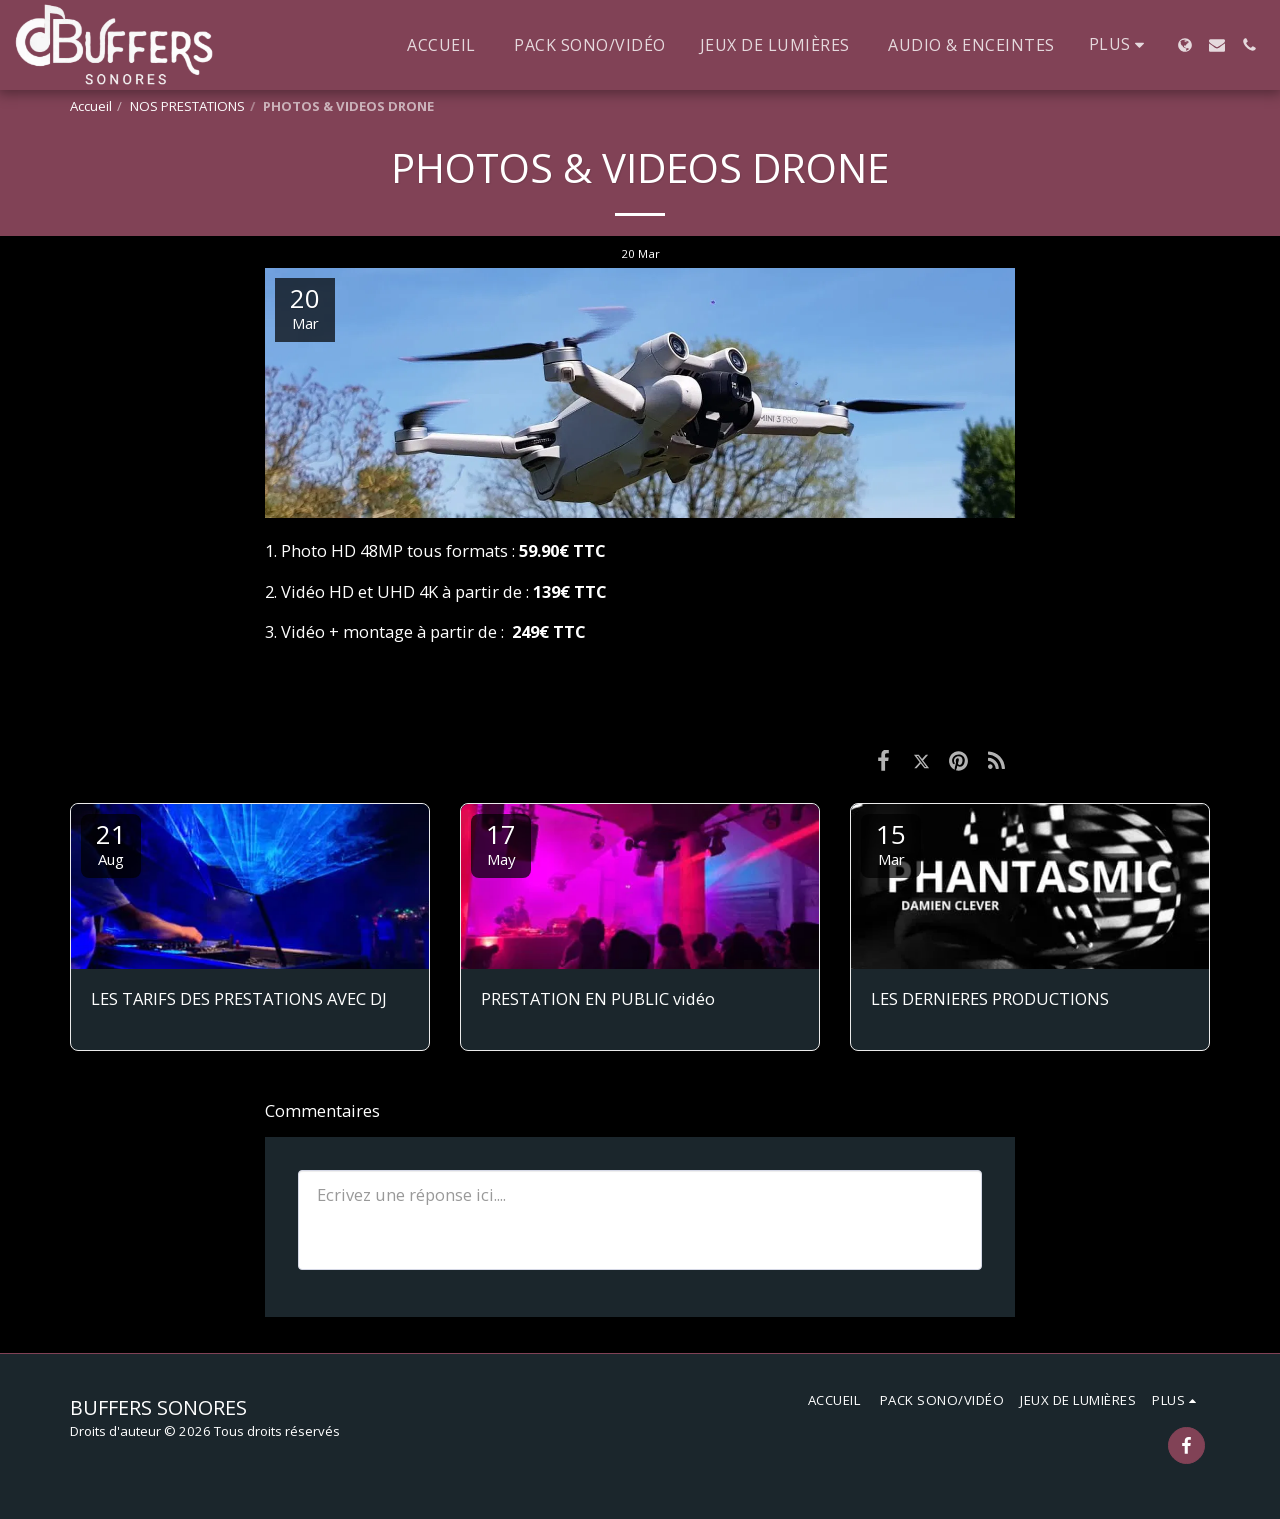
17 (501, 842)
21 (111, 842)
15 (891, 842)
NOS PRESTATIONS (187, 106)
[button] (1217, 45)
